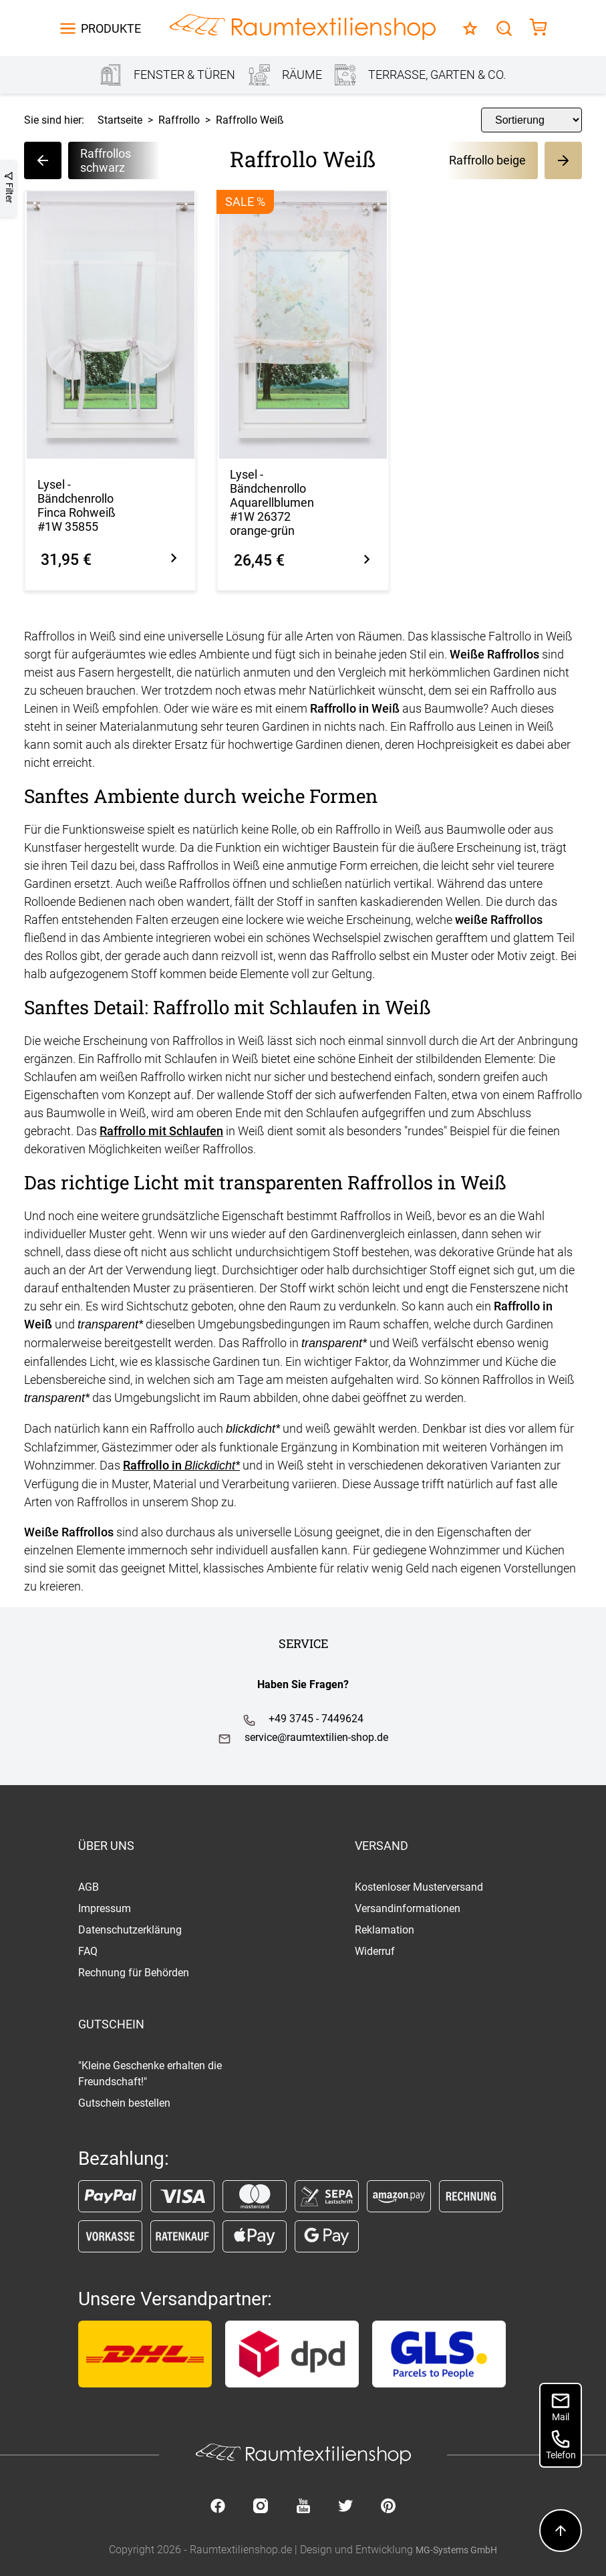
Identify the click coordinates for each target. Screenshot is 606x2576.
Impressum (104, 1908)
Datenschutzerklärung (130, 1929)
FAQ (88, 1951)
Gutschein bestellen (124, 2103)
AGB (88, 1887)
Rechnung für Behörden (133, 1972)
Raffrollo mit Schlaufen (161, 1131)
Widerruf (375, 1951)
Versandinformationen (407, 1908)
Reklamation (384, 1929)
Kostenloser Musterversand (419, 1887)
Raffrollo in (181, 1465)
